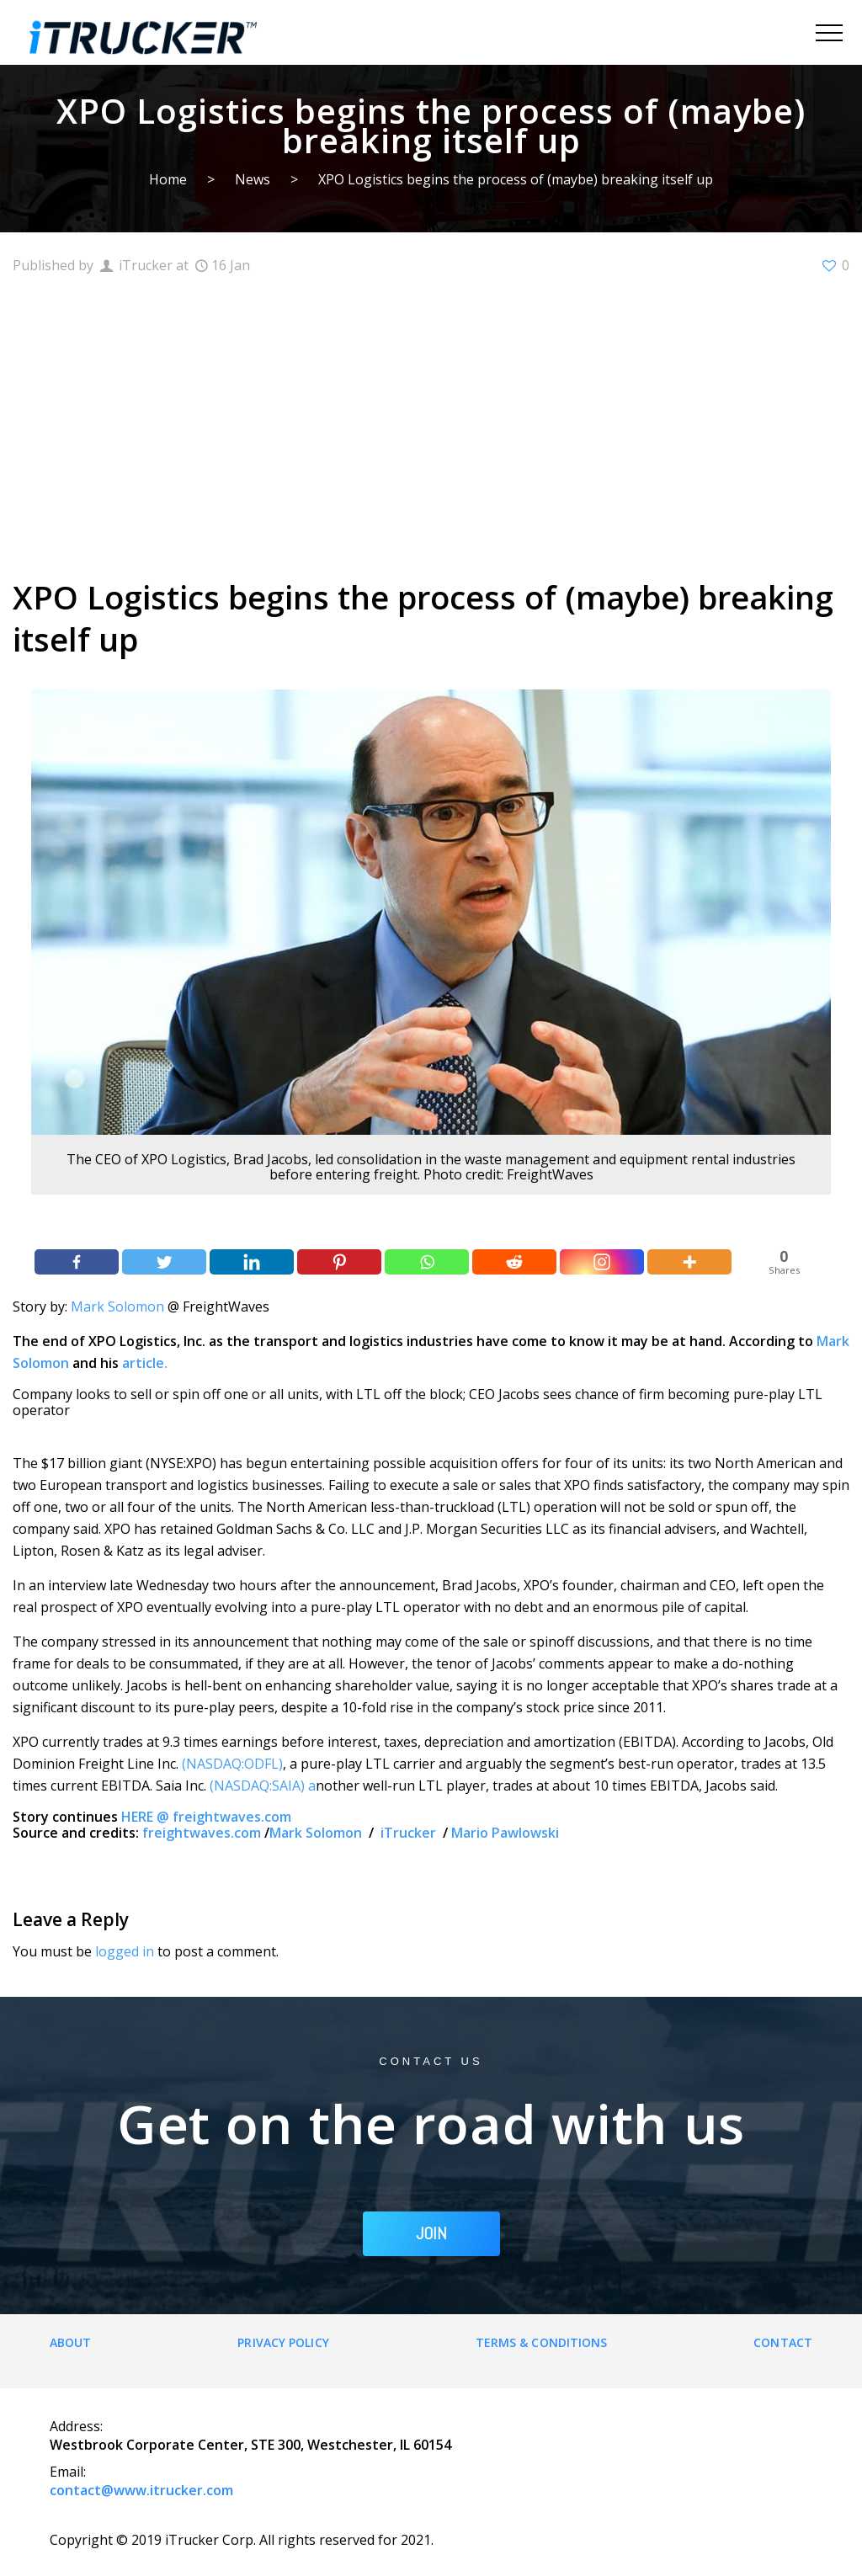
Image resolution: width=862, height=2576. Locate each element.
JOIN (431, 2233)
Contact (782, 2342)
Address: (76, 2426)
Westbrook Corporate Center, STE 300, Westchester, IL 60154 (250, 2444)
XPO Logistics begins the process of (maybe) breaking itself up (515, 179)
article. (145, 1363)
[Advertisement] (431, 424)
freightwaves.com (201, 1832)
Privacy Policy (282, 2342)
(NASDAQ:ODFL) (232, 1763)
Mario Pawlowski (505, 1832)
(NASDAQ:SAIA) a (263, 1785)
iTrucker (409, 1832)
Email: (68, 2471)
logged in (124, 1951)
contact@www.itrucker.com (141, 2490)
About (71, 2342)
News (252, 179)
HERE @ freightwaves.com (206, 1816)
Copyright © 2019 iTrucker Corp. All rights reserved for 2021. (242, 2539)
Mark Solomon (117, 1306)
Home (168, 179)
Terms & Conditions (542, 2342)
